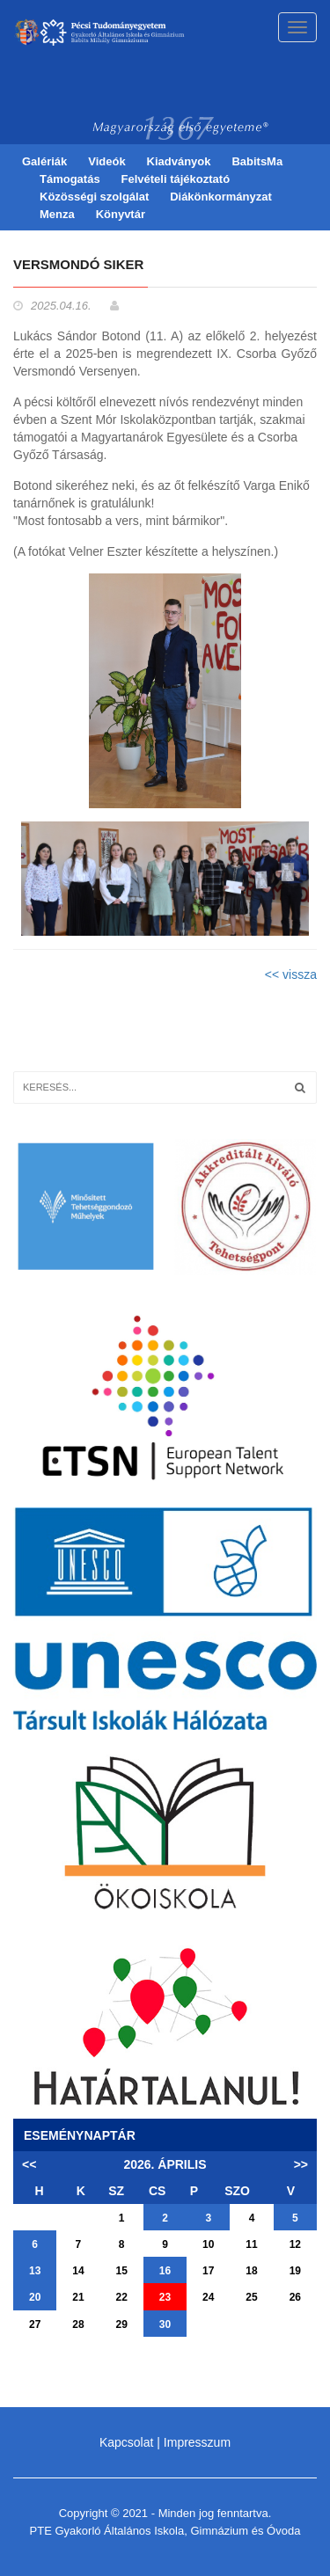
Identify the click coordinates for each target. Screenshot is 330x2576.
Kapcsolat (126, 2442)
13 (34, 2271)
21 (78, 2297)
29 (122, 2324)
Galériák (44, 161)
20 (34, 2297)
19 (295, 2271)
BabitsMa (256, 161)
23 (165, 2297)
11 (251, 2244)
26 (295, 2297)
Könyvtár (120, 214)
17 (208, 2271)
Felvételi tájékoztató (176, 179)
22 (122, 2297)
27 (34, 2324)
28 (78, 2324)
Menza (57, 214)
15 (122, 2271)
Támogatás (70, 179)
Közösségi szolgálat (94, 196)
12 (295, 2244)
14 (78, 2271)
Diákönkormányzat (221, 196)
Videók (106, 161)
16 (165, 2271)
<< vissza (291, 974)
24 (208, 2297)
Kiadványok (179, 161)
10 (208, 2244)
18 (251, 2271)
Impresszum (197, 2442)
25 (251, 2297)
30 (165, 2324)
